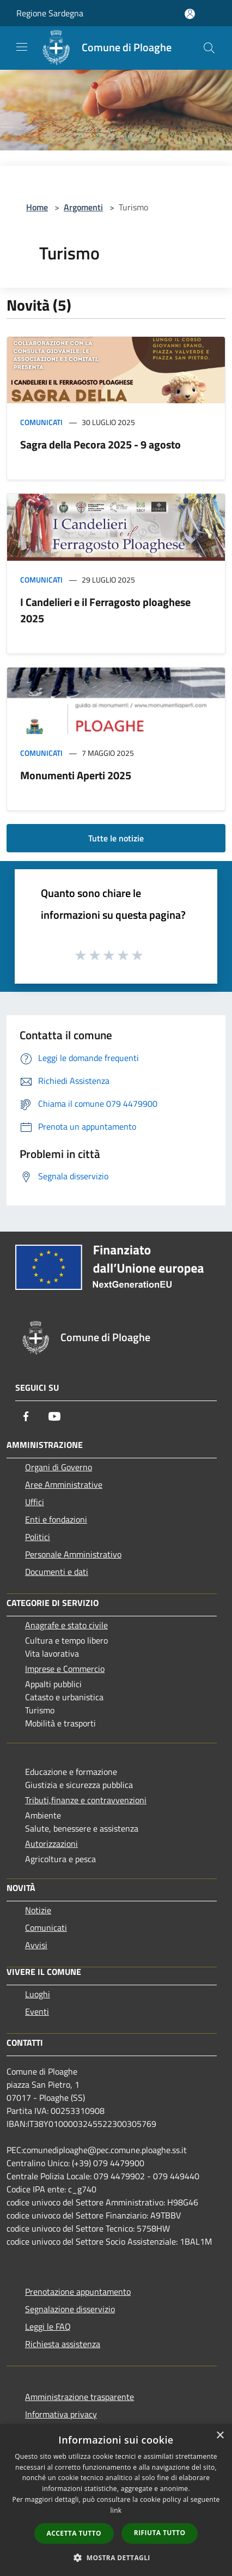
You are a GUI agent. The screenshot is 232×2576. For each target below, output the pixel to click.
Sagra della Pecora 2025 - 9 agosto (100, 444)
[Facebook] (26, 1416)
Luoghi (37, 1994)
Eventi (37, 2011)
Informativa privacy (61, 2414)
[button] (116, 2557)
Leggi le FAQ (48, 2326)
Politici (37, 1536)
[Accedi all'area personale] (189, 14)
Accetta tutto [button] (74, 2533)
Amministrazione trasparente (79, 2396)
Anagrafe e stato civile (66, 1625)
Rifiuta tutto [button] (160, 2532)
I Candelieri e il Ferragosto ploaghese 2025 (105, 610)
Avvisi (36, 1944)
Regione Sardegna (49, 13)
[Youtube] (54, 1416)
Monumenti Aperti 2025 (75, 775)
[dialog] (116, 2500)
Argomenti (83, 207)
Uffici (34, 1501)
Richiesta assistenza (62, 2343)
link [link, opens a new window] (116, 2510)
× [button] (220, 2436)
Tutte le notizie (116, 838)
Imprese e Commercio (65, 1668)
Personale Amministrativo (73, 1554)
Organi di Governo (58, 1467)
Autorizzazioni (51, 1843)
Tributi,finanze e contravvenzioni (85, 1800)
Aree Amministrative (63, 1484)
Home (37, 207)
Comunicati (41, 422)
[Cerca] (209, 47)
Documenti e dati (56, 1571)
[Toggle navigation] (21, 46)
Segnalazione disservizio (70, 2309)
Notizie (38, 1910)
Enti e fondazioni (56, 1519)
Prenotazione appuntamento (78, 2291)
